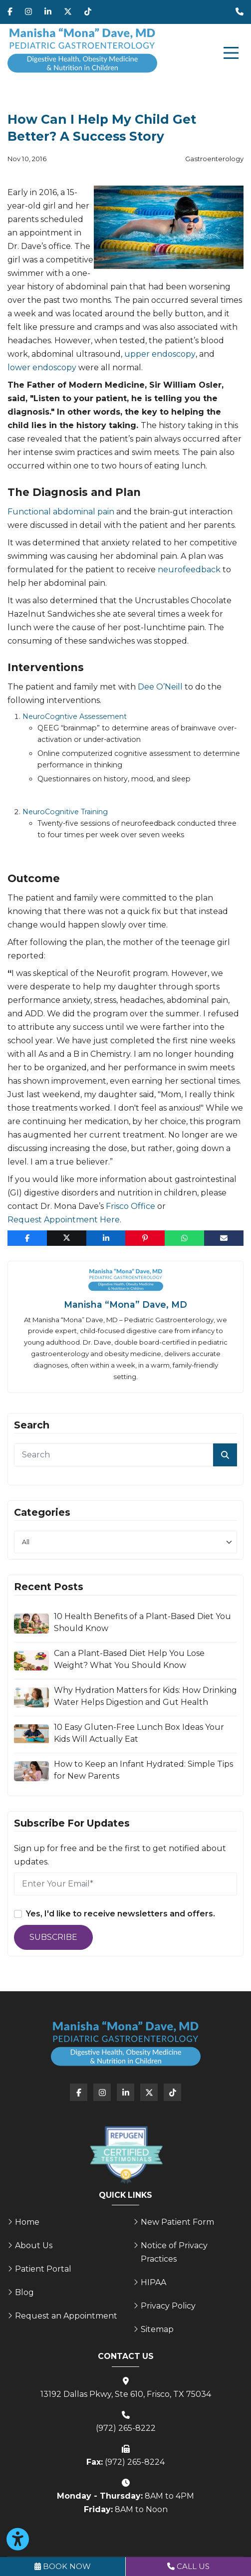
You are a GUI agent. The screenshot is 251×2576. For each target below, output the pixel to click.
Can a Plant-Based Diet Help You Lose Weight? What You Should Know (129, 1659)
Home (27, 2222)
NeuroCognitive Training (65, 811)
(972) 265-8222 (126, 2428)
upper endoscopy (160, 354)
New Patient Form (177, 2222)
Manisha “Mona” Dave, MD (125, 1304)
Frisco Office (130, 1206)
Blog (24, 2292)
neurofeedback (189, 569)
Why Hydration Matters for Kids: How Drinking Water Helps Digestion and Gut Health (145, 1696)
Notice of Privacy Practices (174, 2252)
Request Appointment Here (63, 1219)
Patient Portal (43, 2269)
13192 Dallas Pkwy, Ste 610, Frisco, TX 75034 (125, 2394)
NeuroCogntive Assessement (74, 716)
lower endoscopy (41, 367)
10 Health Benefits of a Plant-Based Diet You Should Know (142, 1622)
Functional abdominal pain (60, 511)
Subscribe (53, 1937)
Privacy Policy (168, 2306)
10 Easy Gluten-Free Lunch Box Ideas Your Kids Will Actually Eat (139, 1733)
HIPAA (153, 2282)
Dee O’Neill (160, 687)
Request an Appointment (66, 2316)
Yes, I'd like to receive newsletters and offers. (120, 1913)
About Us (33, 2245)
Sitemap (157, 2329)
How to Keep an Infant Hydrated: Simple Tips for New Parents (143, 1770)
